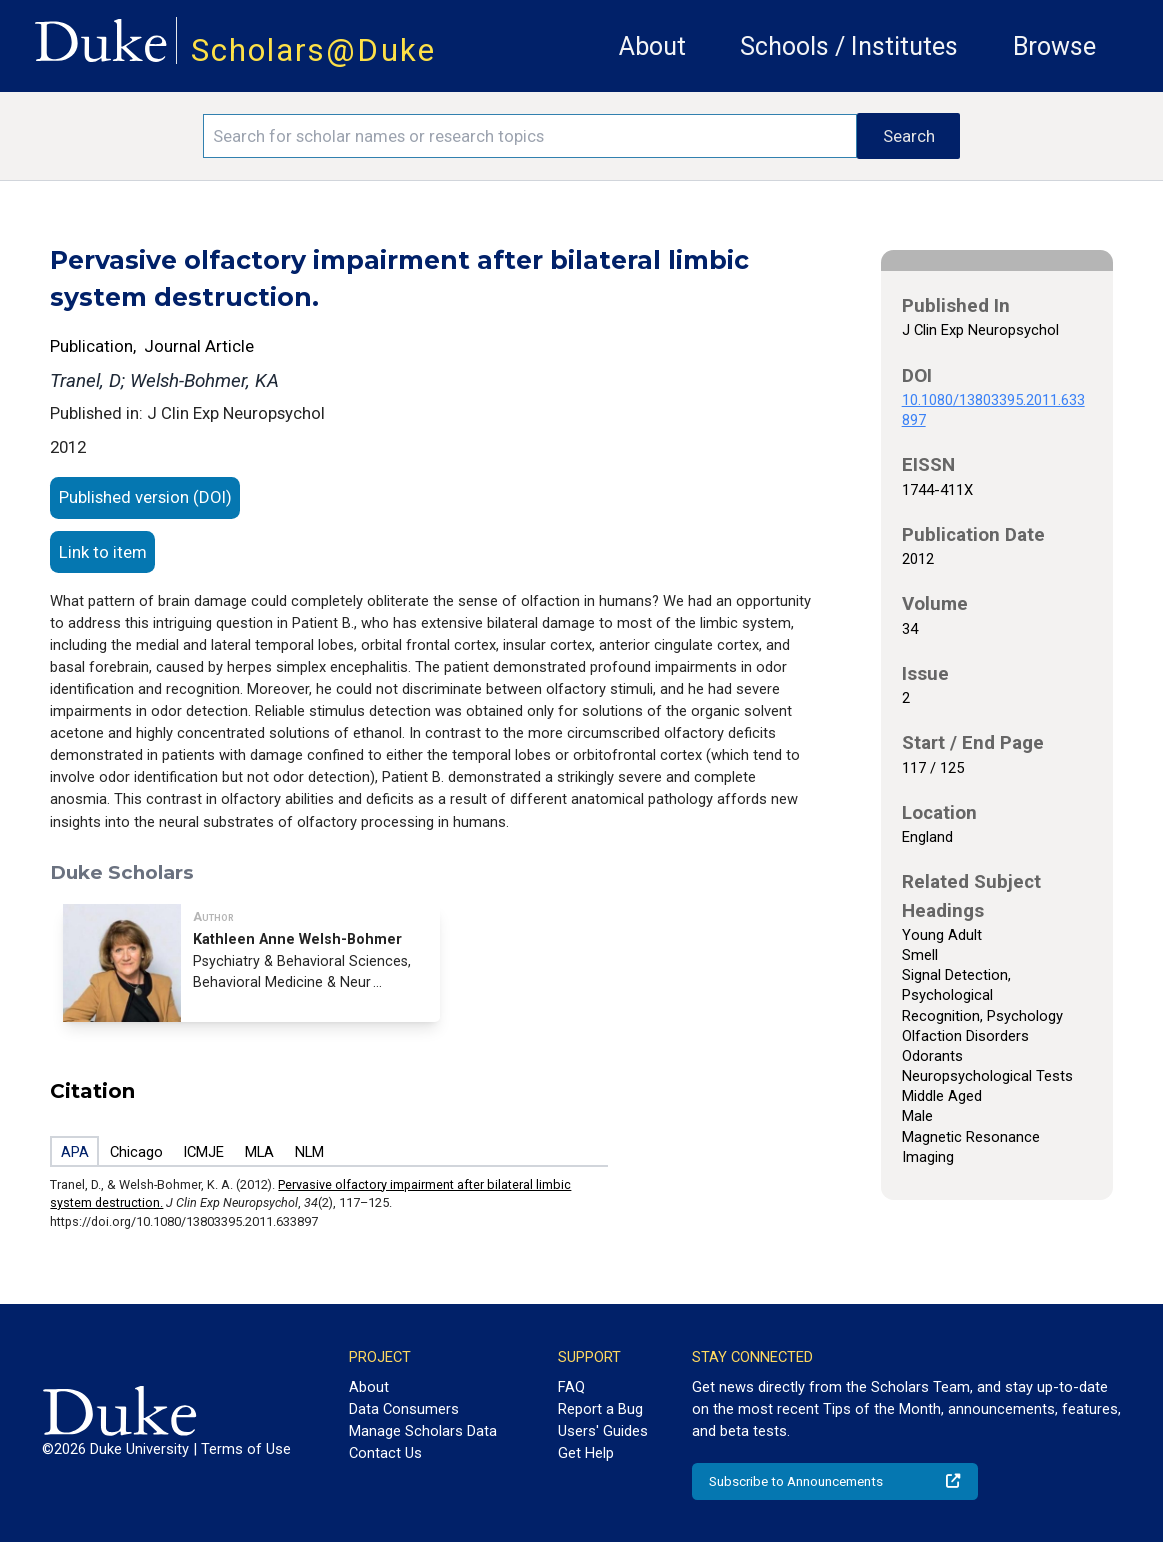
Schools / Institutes (849, 46)
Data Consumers (404, 1409)
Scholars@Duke (313, 50)
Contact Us (385, 1453)
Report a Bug (600, 1409)
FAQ (571, 1387)
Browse (1054, 46)
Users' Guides (603, 1431)
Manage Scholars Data (423, 1431)
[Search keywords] (530, 136)
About (652, 46)
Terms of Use (246, 1449)
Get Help (586, 1453)
